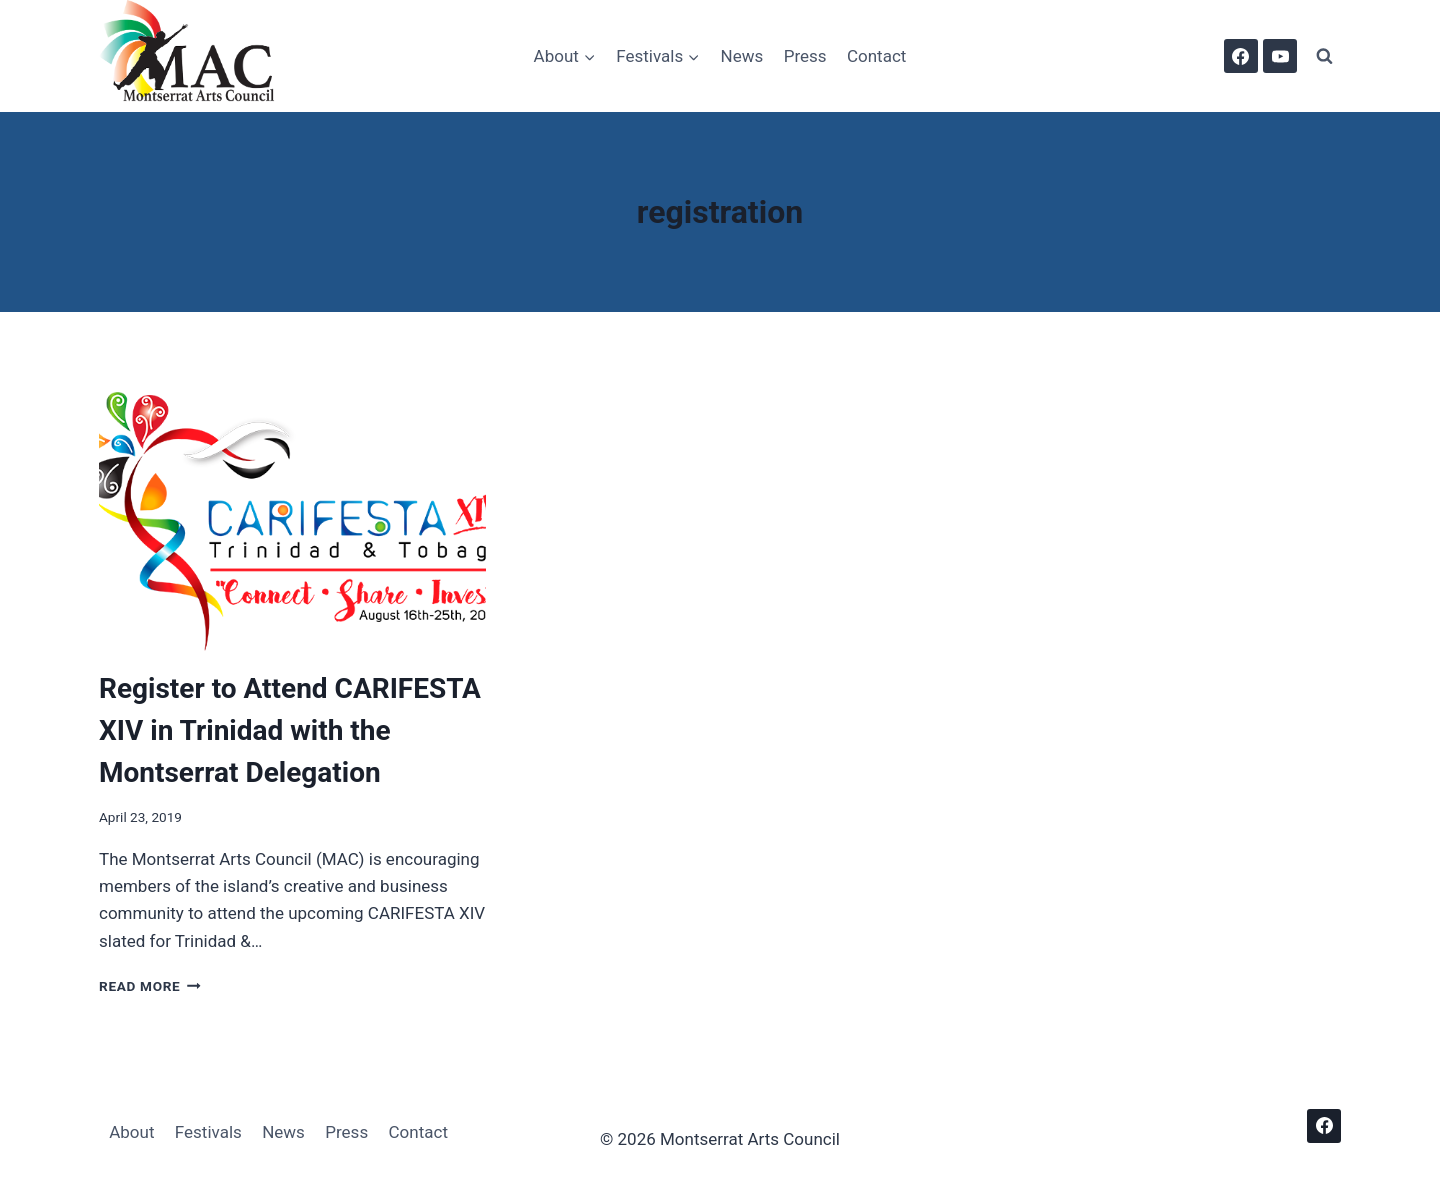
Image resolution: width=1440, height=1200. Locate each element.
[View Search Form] (1324, 56)
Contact (876, 56)
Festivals (208, 1132)
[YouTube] (1280, 56)
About (131, 1132)
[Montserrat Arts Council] (199, 56)
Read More (150, 986)
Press (805, 56)
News (742, 56)
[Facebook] (1241, 56)
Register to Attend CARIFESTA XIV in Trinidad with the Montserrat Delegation (290, 730)
